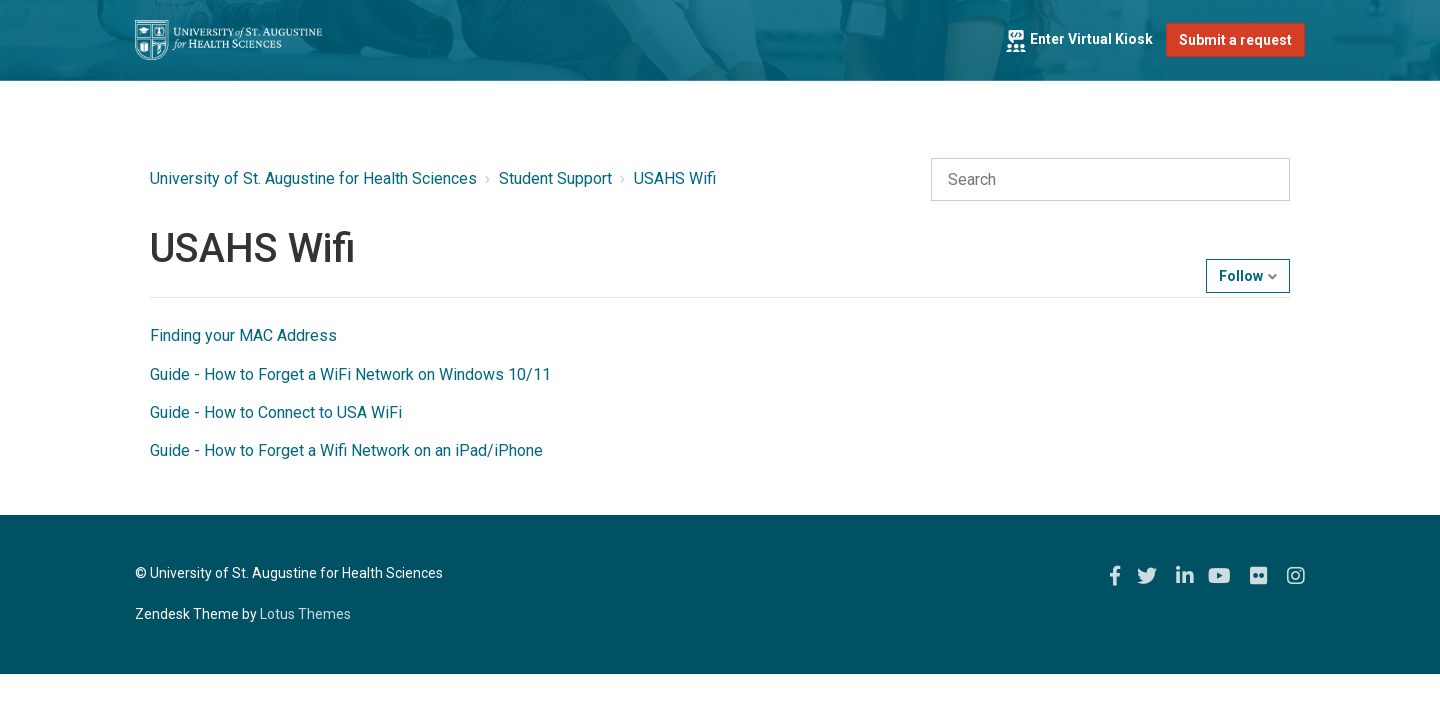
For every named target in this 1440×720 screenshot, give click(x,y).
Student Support (555, 178)
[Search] (1110, 180)
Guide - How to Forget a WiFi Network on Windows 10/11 (350, 374)
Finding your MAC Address (243, 335)
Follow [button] (1241, 276)
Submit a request (1235, 40)
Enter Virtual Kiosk (1079, 39)
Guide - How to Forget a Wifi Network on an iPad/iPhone (346, 450)
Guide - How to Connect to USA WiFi (276, 412)
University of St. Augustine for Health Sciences (313, 178)
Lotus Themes (305, 614)
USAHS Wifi (675, 178)
